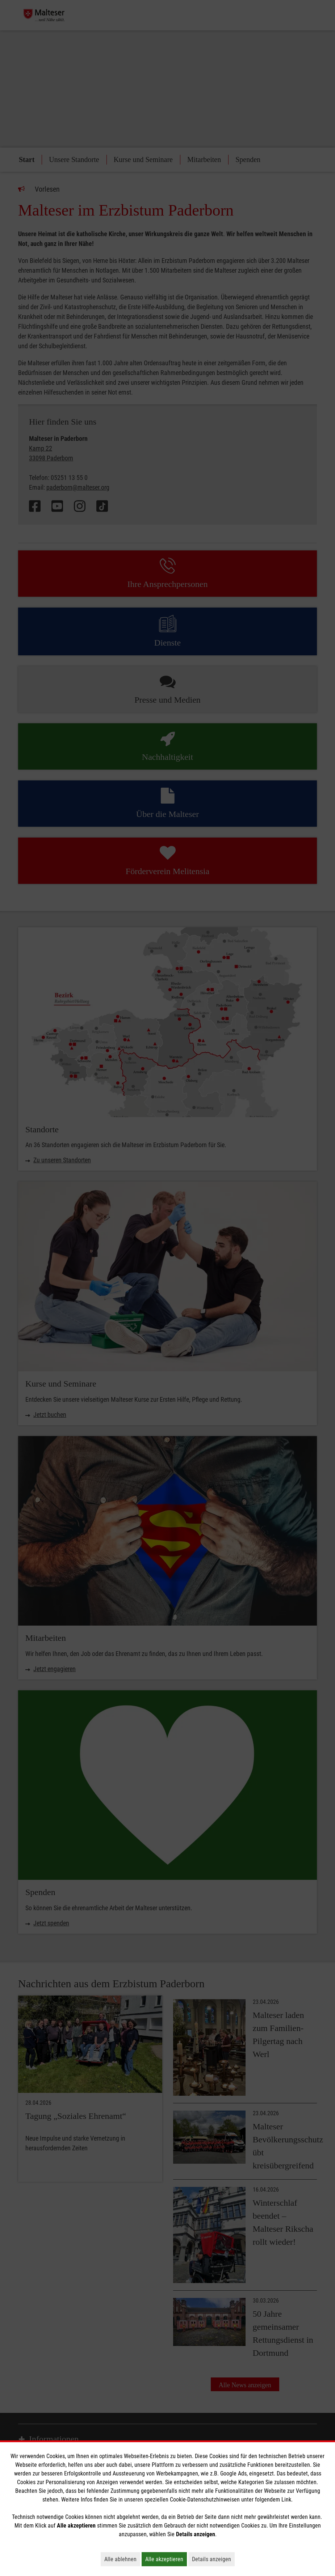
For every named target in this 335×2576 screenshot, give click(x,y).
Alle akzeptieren (166, 2559)
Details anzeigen (213, 2559)
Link (286, 2499)
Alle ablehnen (122, 2559)
